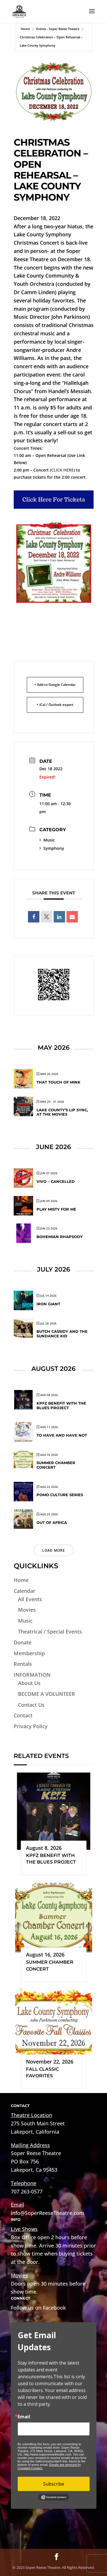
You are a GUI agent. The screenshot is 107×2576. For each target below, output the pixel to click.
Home (25, 29)
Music (47, 840)
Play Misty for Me (56, 1209)
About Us (29, 1683)
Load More (53, 1550)
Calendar (24, 1590)
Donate (22, 1642)
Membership (29, 1653)
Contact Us (31, 1704)
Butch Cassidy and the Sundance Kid (62, 1333)
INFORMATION (32, 1674)
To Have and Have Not (62, 1435)
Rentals (23, 1663)
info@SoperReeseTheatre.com (47, 2212)
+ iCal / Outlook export (55, 704)
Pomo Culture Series (60, 1494)
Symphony (51, 848)
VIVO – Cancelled (56, 1181)
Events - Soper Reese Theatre (57, 29)
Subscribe (53, 2484)
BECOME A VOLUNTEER (46, 1693)
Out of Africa (52, 1522)
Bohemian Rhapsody (60, 1236)
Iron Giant (48, 1304)
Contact (23, 1715)
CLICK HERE (62, 470)
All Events (30, 1599)
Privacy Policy (31, 1726)
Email (24, 2416)
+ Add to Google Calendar (55, 684)
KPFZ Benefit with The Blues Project (61, 1405)
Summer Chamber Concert (56, 1465)
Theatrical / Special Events (50, 1631)
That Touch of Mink (58, 1082)
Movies (27, 1609)
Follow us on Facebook (38, 2307)
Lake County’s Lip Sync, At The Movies (62, 1112)
